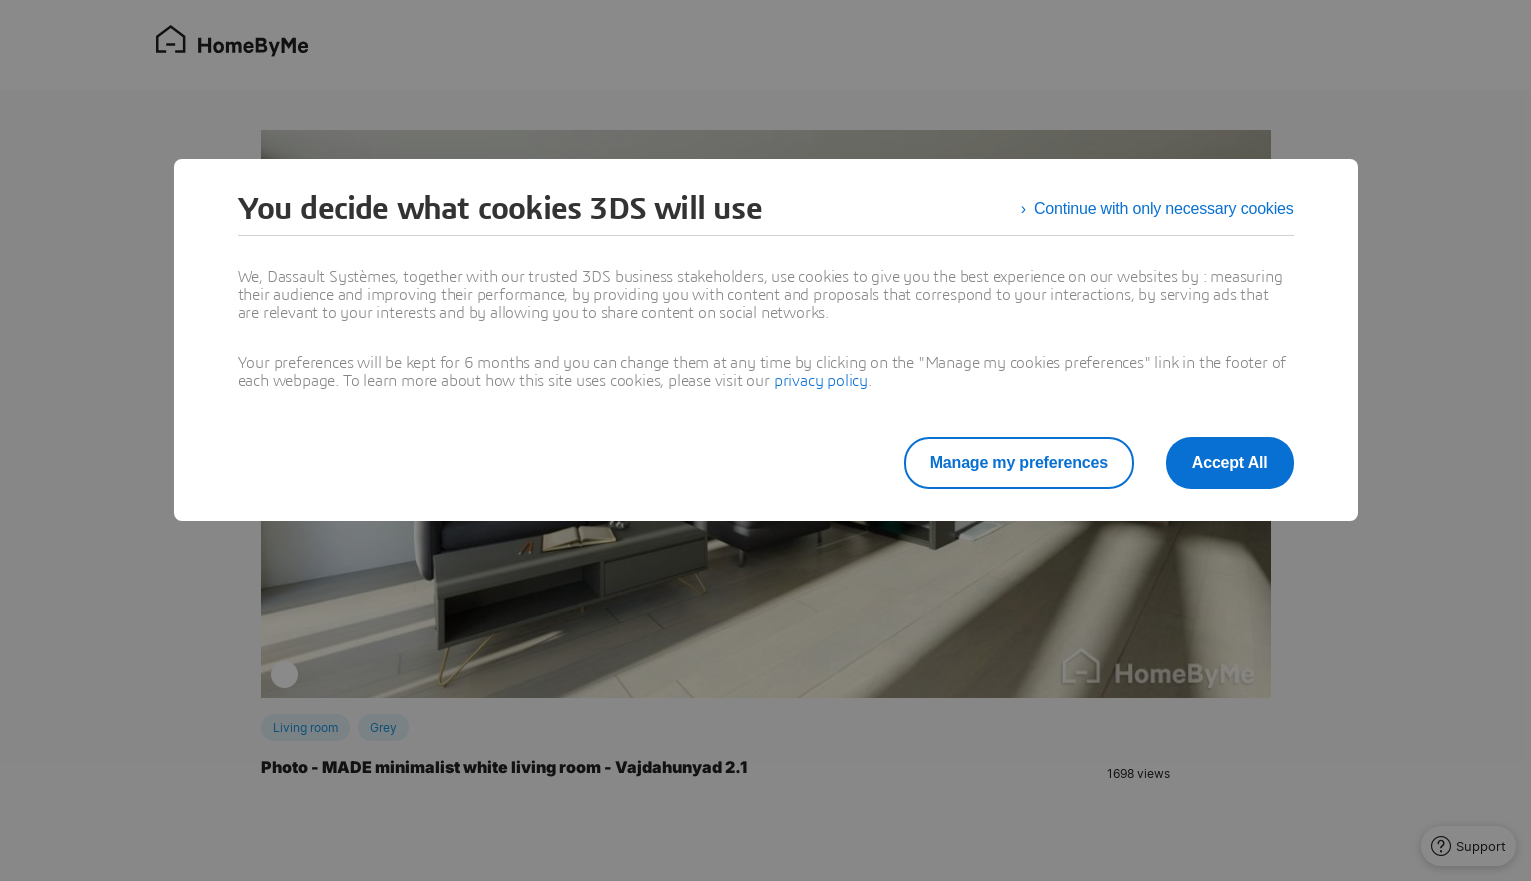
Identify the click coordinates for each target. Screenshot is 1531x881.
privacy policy (821, 381)
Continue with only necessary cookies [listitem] (1164, 208)
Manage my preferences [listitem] (1019, 462)
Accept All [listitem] (1230, 462)
